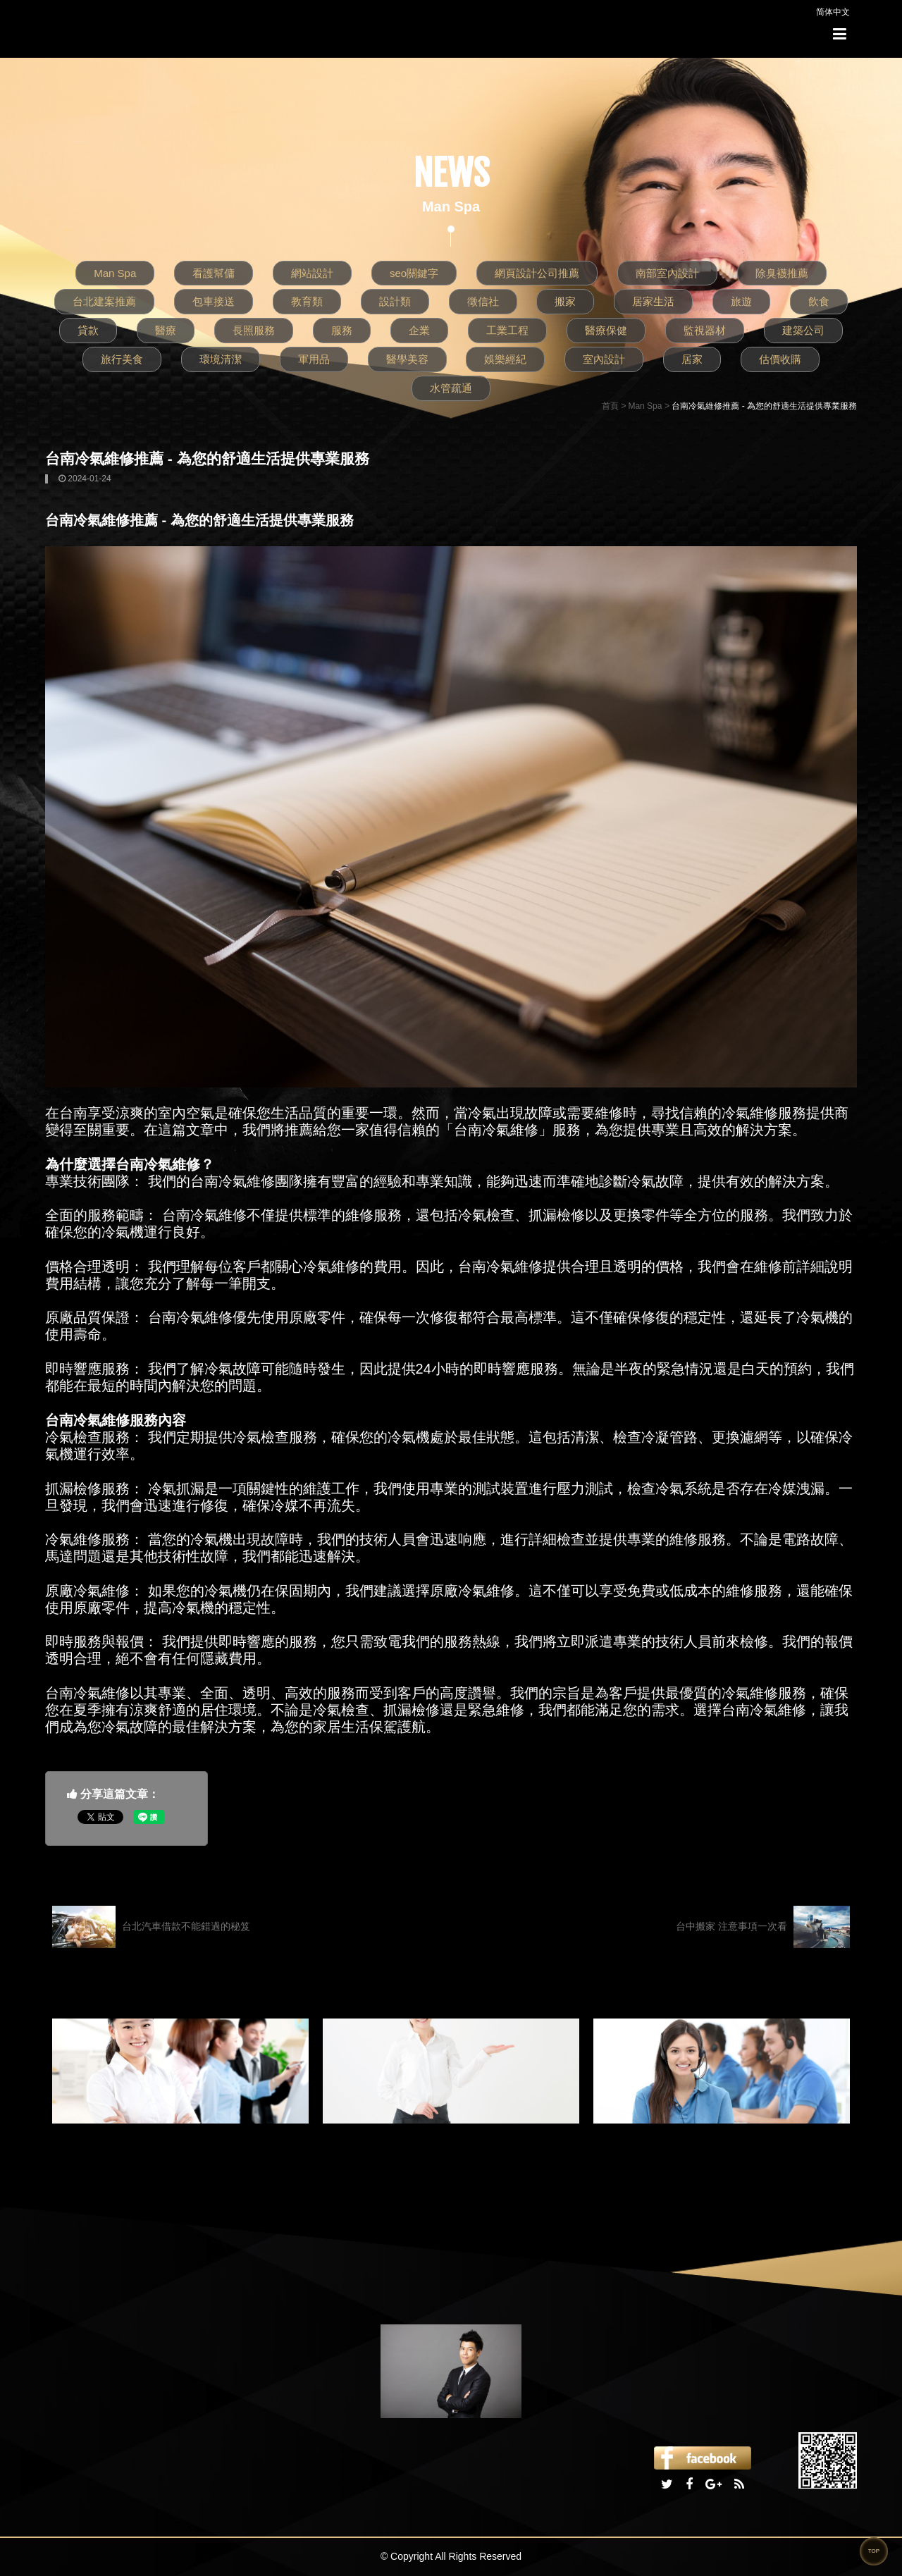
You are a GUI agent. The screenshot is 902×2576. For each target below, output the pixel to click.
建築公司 (803, 330)
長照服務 (254, 330)
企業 (419, 330)
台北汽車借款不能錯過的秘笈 (151, 1927)
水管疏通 (451, 388)
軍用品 (314, 359)
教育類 (307, 301)
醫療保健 (606, 330)
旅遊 (741, 301)
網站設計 (312, 273)
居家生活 (653, 301)
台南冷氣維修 (232, 1181)
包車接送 (213, 301)
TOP (873, 2551)
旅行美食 (122, 359)
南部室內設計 (667, 273)
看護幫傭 (213, 273)
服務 (341, 330)
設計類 (395, 301)
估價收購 (780, 359)
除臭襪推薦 (781, 273)
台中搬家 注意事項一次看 (763, 1927)
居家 (692, 359)
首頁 (610, 406)
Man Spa (115, 273)
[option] (180, 2071)
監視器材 (705, 330)
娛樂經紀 (505, 359)
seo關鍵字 (414, 273)
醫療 (165, 330)
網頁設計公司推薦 (537, 273)
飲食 (818, 301)
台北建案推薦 (104, 301)
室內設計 (604, 359)
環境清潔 (220, 359)
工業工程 (507, 330)
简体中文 (833, 12)
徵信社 (483, 301)
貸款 (88, 330)
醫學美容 (407, 359)
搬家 (565, 301)
